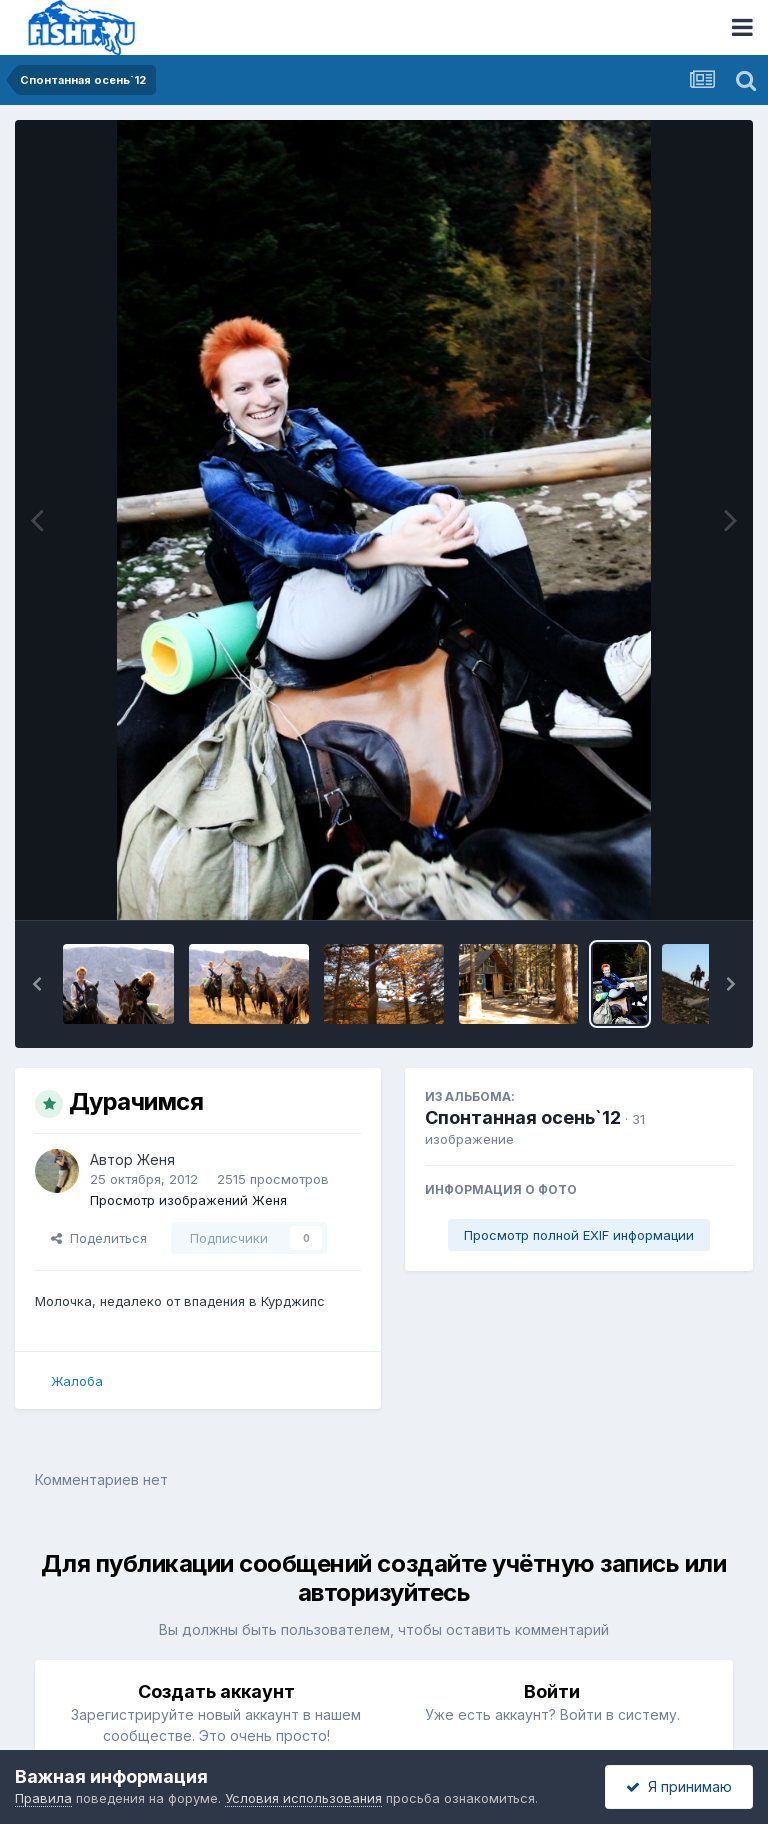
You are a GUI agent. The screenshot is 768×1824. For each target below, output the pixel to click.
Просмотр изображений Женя (188, 1200)
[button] (37, 984)
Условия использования (303, 1798)
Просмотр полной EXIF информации (579, 1235)
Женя (156, 1159)
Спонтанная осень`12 (523, 1117)
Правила (43, 1798)
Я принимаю (679, 1786)
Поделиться (99, 1238)
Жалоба (77, 1381)
